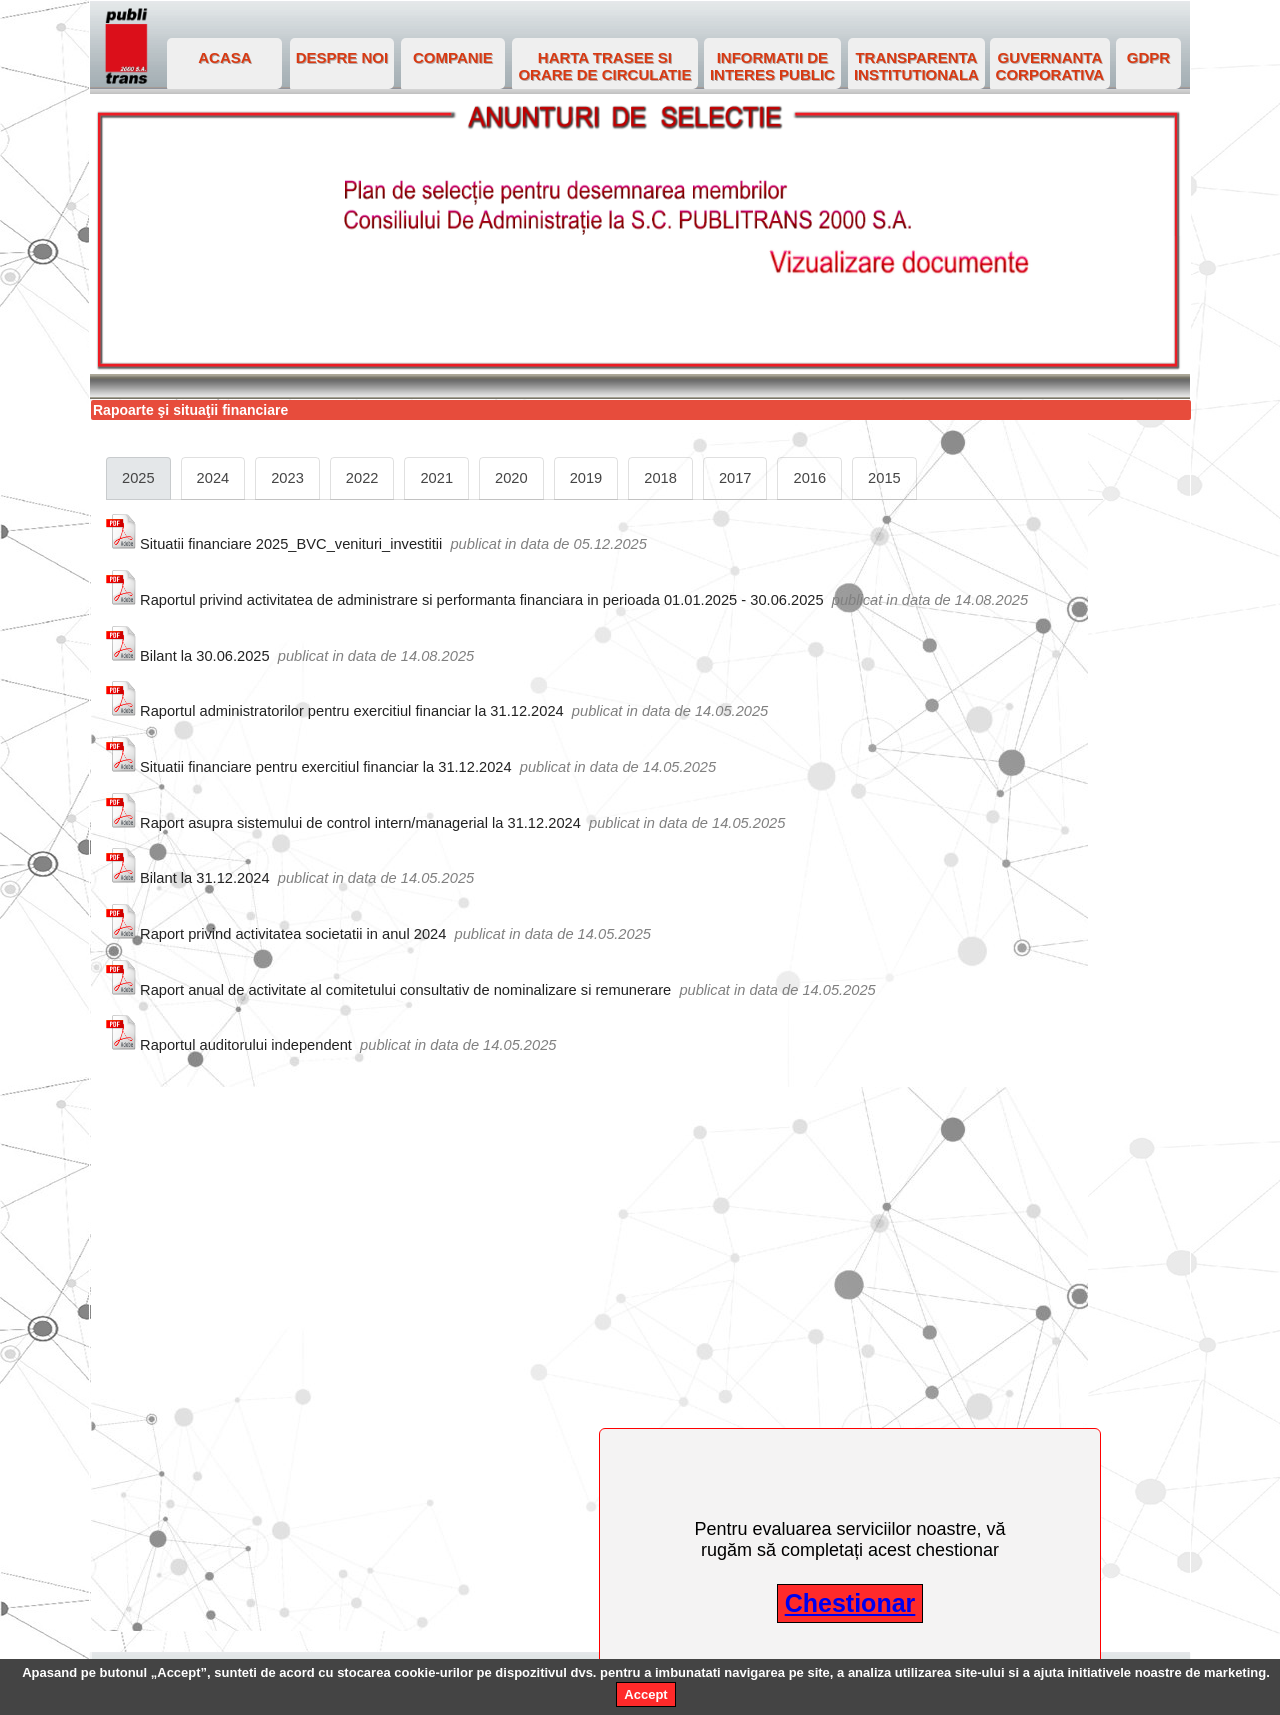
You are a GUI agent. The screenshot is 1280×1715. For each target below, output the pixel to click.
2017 (735, 478)
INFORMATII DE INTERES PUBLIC (772, 66)
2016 (809, 478)
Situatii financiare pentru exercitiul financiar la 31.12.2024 (326, 767)
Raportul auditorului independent (246, 1045)
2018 (660, 478)
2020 (511, 478)
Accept (645, 1694)
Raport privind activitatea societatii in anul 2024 (293, 934)
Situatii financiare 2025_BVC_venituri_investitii (291, 544)
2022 (362, 478)
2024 (213, 478)
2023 (287, 478)
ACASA (224, 57)
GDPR (1148, 57)
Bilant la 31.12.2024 (205, 878)
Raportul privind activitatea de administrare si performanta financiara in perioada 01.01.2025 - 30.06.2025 (482, 600)
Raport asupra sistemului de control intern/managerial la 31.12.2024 (360, 823)
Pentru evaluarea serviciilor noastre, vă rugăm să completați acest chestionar (849, 1539)
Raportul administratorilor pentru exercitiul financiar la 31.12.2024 (352, 711)
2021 (436, 478)
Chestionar (850, 1603)
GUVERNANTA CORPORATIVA (1050, 66)
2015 (884, 478)
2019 (586, 478)
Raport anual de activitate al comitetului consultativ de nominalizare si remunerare (405, 990)
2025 (138, 478)
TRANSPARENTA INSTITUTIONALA (916, 66)
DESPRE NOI (342, 57)
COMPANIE (453, 57)
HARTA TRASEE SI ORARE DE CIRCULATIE (604, 66)
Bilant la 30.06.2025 (205, 656)
